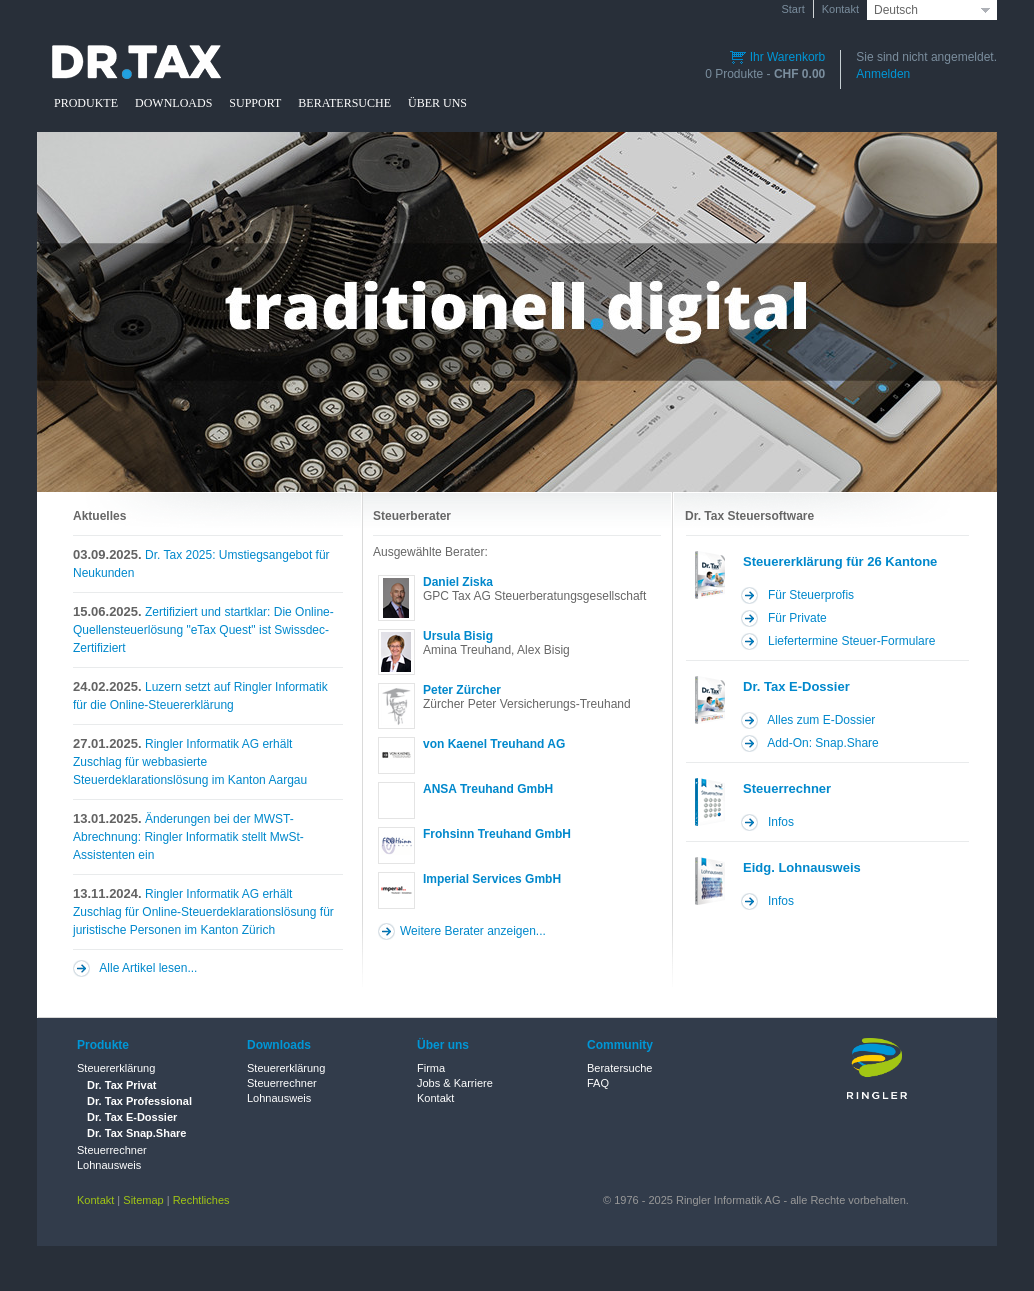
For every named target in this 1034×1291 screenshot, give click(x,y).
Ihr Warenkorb (777, 57)
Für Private (797, 618)
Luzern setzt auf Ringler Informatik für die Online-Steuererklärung (200, 695)
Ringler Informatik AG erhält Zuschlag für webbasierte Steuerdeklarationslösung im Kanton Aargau (190, 761)
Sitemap (143, 1200)
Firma (431, 1068)
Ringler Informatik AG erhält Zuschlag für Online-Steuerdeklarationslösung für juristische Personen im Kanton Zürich (203, 911)
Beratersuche (619, 1068)
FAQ (598, 1083)
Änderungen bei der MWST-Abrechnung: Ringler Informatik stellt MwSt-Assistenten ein (188, 836)
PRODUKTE (86, 103)
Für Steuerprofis (811, 595)
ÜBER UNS (437, 103)
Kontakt (840, 9)
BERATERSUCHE (344, 103)
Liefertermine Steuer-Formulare (851, 641)
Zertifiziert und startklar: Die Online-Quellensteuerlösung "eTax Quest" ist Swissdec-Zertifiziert (203, 629)
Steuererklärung (116, 1068)
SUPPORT (255, 103)
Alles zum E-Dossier (821, 720)
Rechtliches (201, 1200)
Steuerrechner (112, 1150)
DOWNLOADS (173, 103)
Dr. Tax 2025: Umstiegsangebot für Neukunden (201, 563)
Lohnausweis (109, 1165)
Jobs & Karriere (455, 1083)
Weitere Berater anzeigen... (473, 931)
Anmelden (883, 74)
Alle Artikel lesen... (148, 968)
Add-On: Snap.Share (822, 743)
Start (792, 9)
